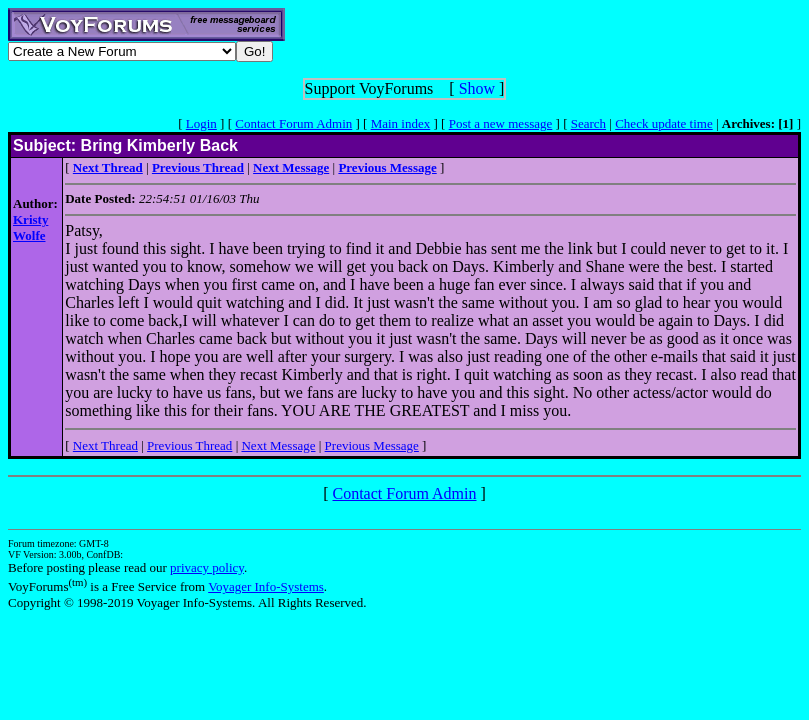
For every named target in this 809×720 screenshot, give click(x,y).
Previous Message (372, 445)
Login (201, 123)
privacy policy (207, 567)
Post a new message (501, 123)
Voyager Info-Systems (266, 586)
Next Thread (105, 445)
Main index (401, 123)
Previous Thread (189, 445)
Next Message (278, 445)
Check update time (663, 123)
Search (588, 123)
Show (477, 88)
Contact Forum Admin (293, 123)
